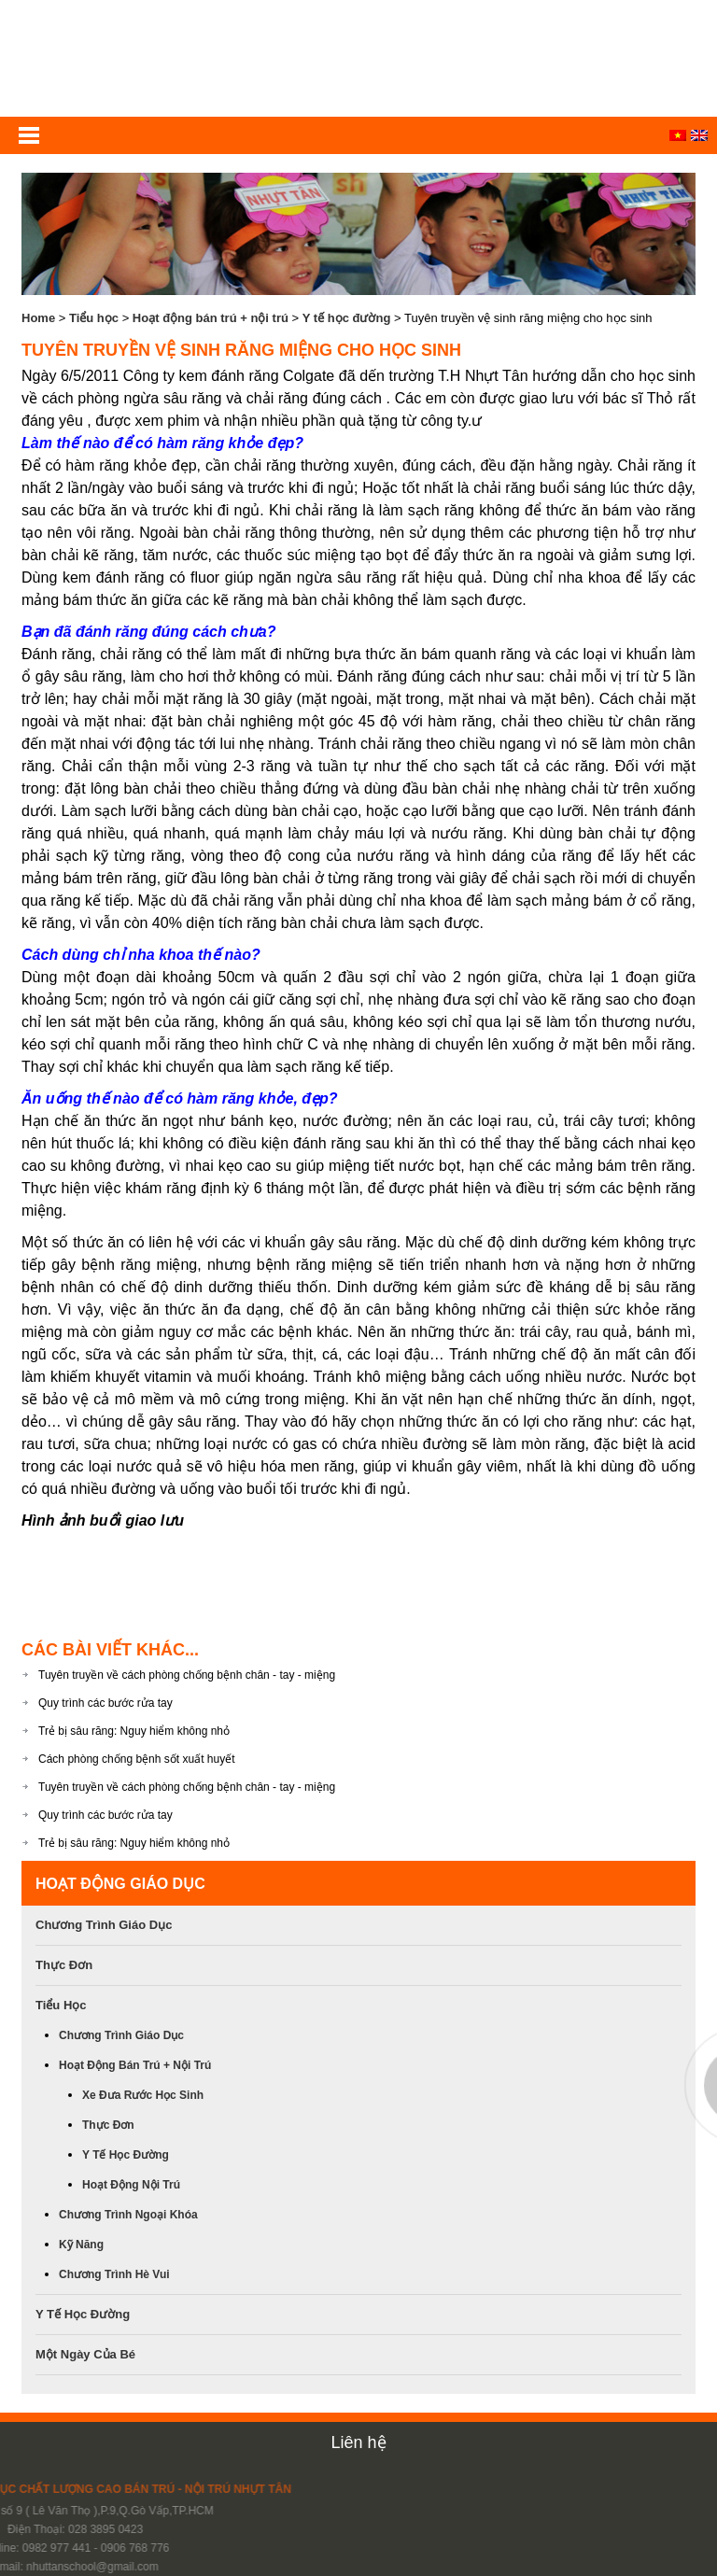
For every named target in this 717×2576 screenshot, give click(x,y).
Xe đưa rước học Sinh (143, 2095)
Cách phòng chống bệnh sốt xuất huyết (136, 1759)
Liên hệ (358, 2442)
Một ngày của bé (85, 2354)
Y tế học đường (346, 318)
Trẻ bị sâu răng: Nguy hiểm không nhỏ (134, 1731)
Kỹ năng (81, 2244)
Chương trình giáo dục (103, 1925)
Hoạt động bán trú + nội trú (210, 318)
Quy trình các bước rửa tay (105, 1703)
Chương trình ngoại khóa (128, 2214)
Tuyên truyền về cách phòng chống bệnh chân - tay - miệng (186, 1675)
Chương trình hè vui (114, 2274)
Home (38, 318)
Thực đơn (63, 1965)
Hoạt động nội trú (131, 2184)
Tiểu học (94, 318)
